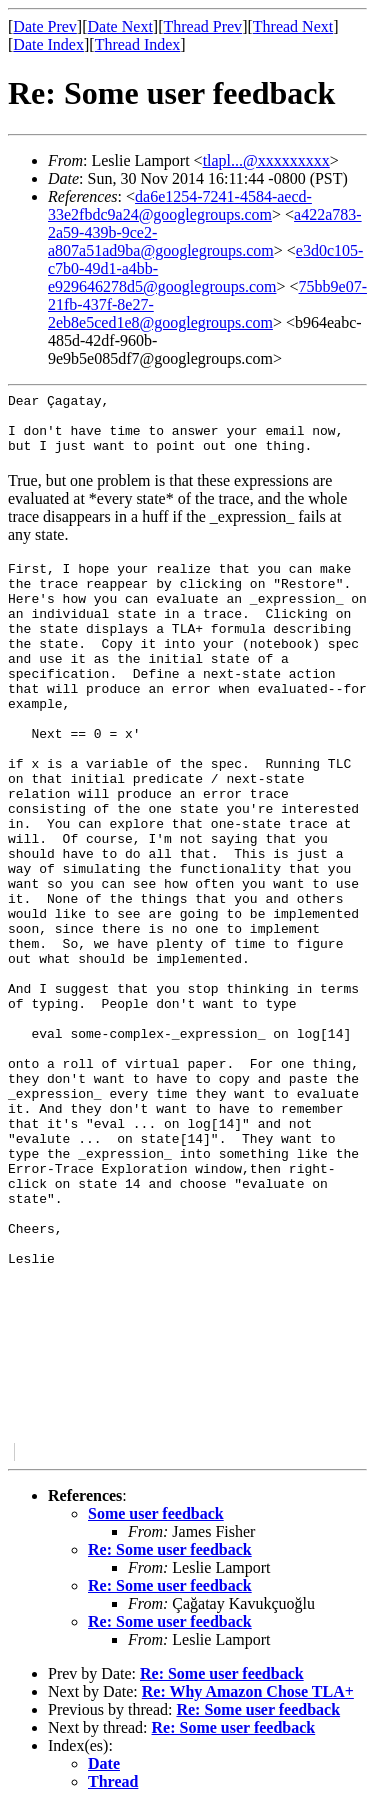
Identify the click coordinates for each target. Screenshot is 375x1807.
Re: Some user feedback (170, 1549)
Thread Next (293, 26)
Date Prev (45, 26)
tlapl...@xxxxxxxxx (266, 160)
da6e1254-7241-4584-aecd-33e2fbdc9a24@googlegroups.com (180, 205)
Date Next (120, 26)
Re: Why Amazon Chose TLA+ (248, 1691)
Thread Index (138, 44)
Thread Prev (202, 26)
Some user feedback (156, 1513)
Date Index (48, 44)
